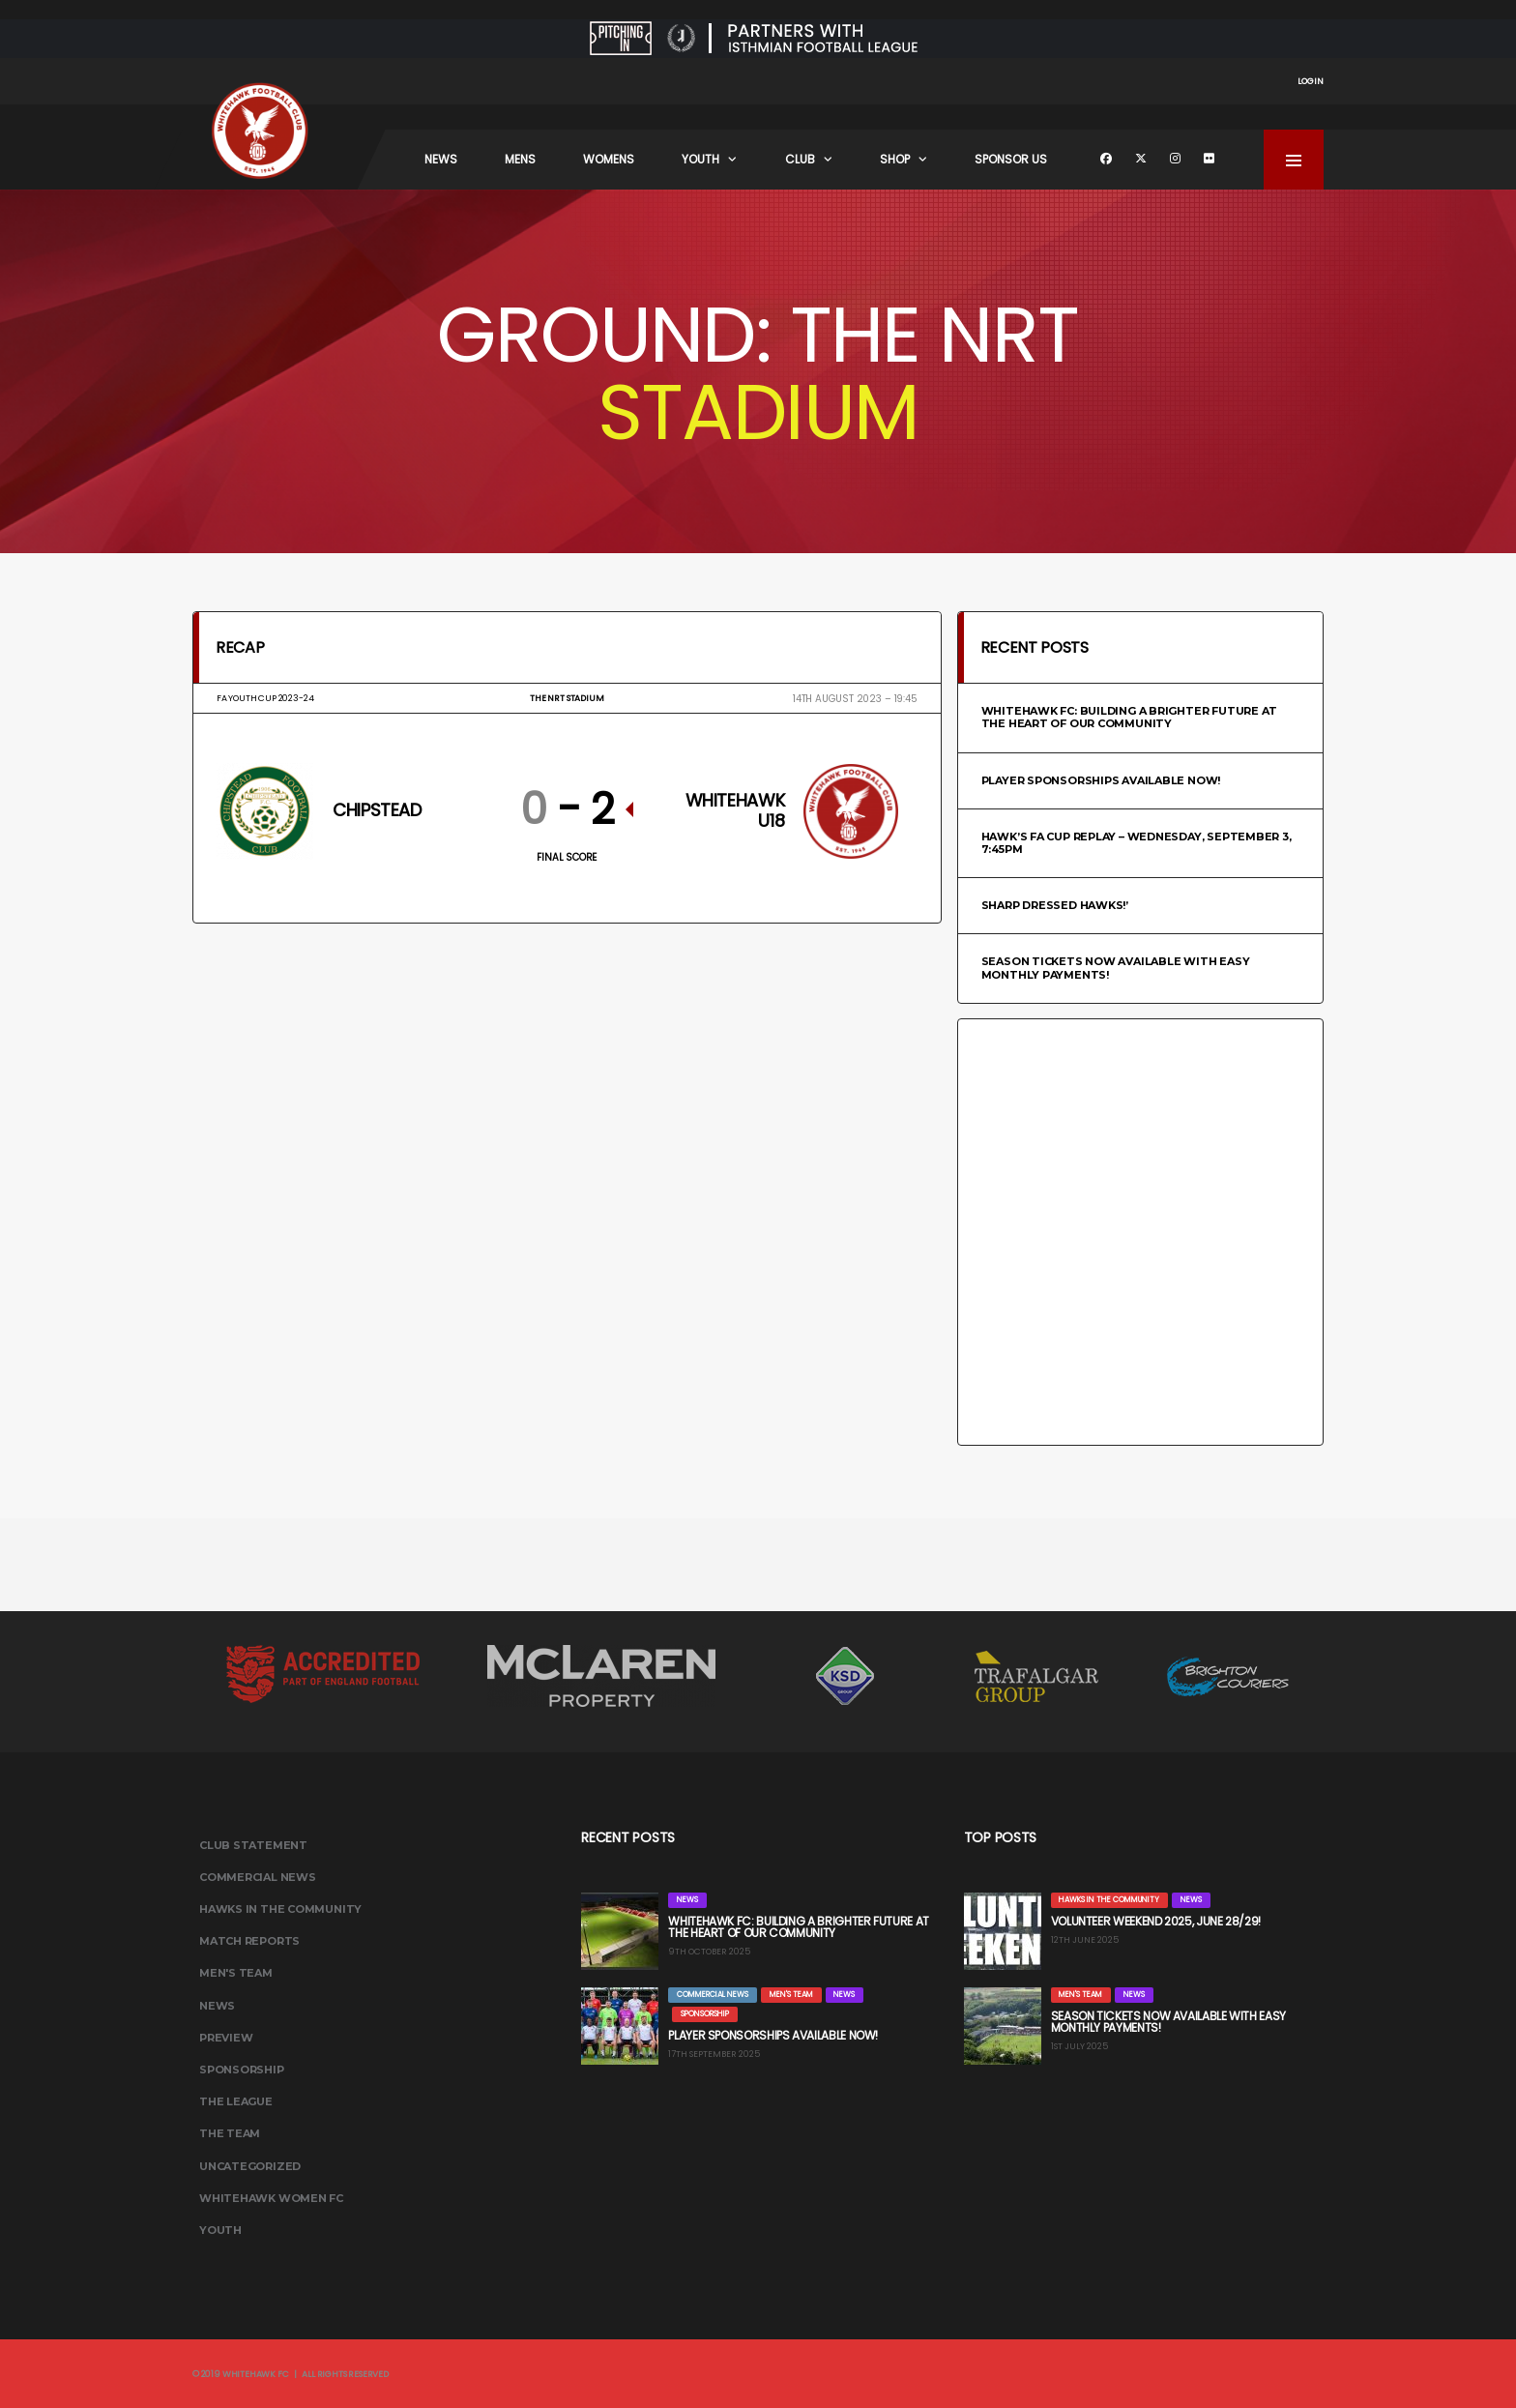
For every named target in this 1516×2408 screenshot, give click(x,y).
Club (800, 159)
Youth (700, 159)
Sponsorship (241, 2069)
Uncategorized (250, 2166)
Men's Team (236, 1973)
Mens (520, 159)
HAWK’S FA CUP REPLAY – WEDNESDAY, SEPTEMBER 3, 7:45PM (1136, 843)
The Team (229, 2133)
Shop (895, 159)
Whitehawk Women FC (271, 2198)
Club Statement (253, 1845)
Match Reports (249, 1941)
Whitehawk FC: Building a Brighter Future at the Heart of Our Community (1129, 717)
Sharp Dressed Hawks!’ (1054, 905)
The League (236, 2101)
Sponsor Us (1011, 159)
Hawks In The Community (280, 1909)
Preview (225, 2037)
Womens (608, 159)
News (440, 159)
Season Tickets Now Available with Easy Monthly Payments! (1115, 967)
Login (1310, 81)
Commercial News (257, 1877)
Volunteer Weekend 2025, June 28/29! (1156, 1921)
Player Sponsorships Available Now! (1101, 780)
